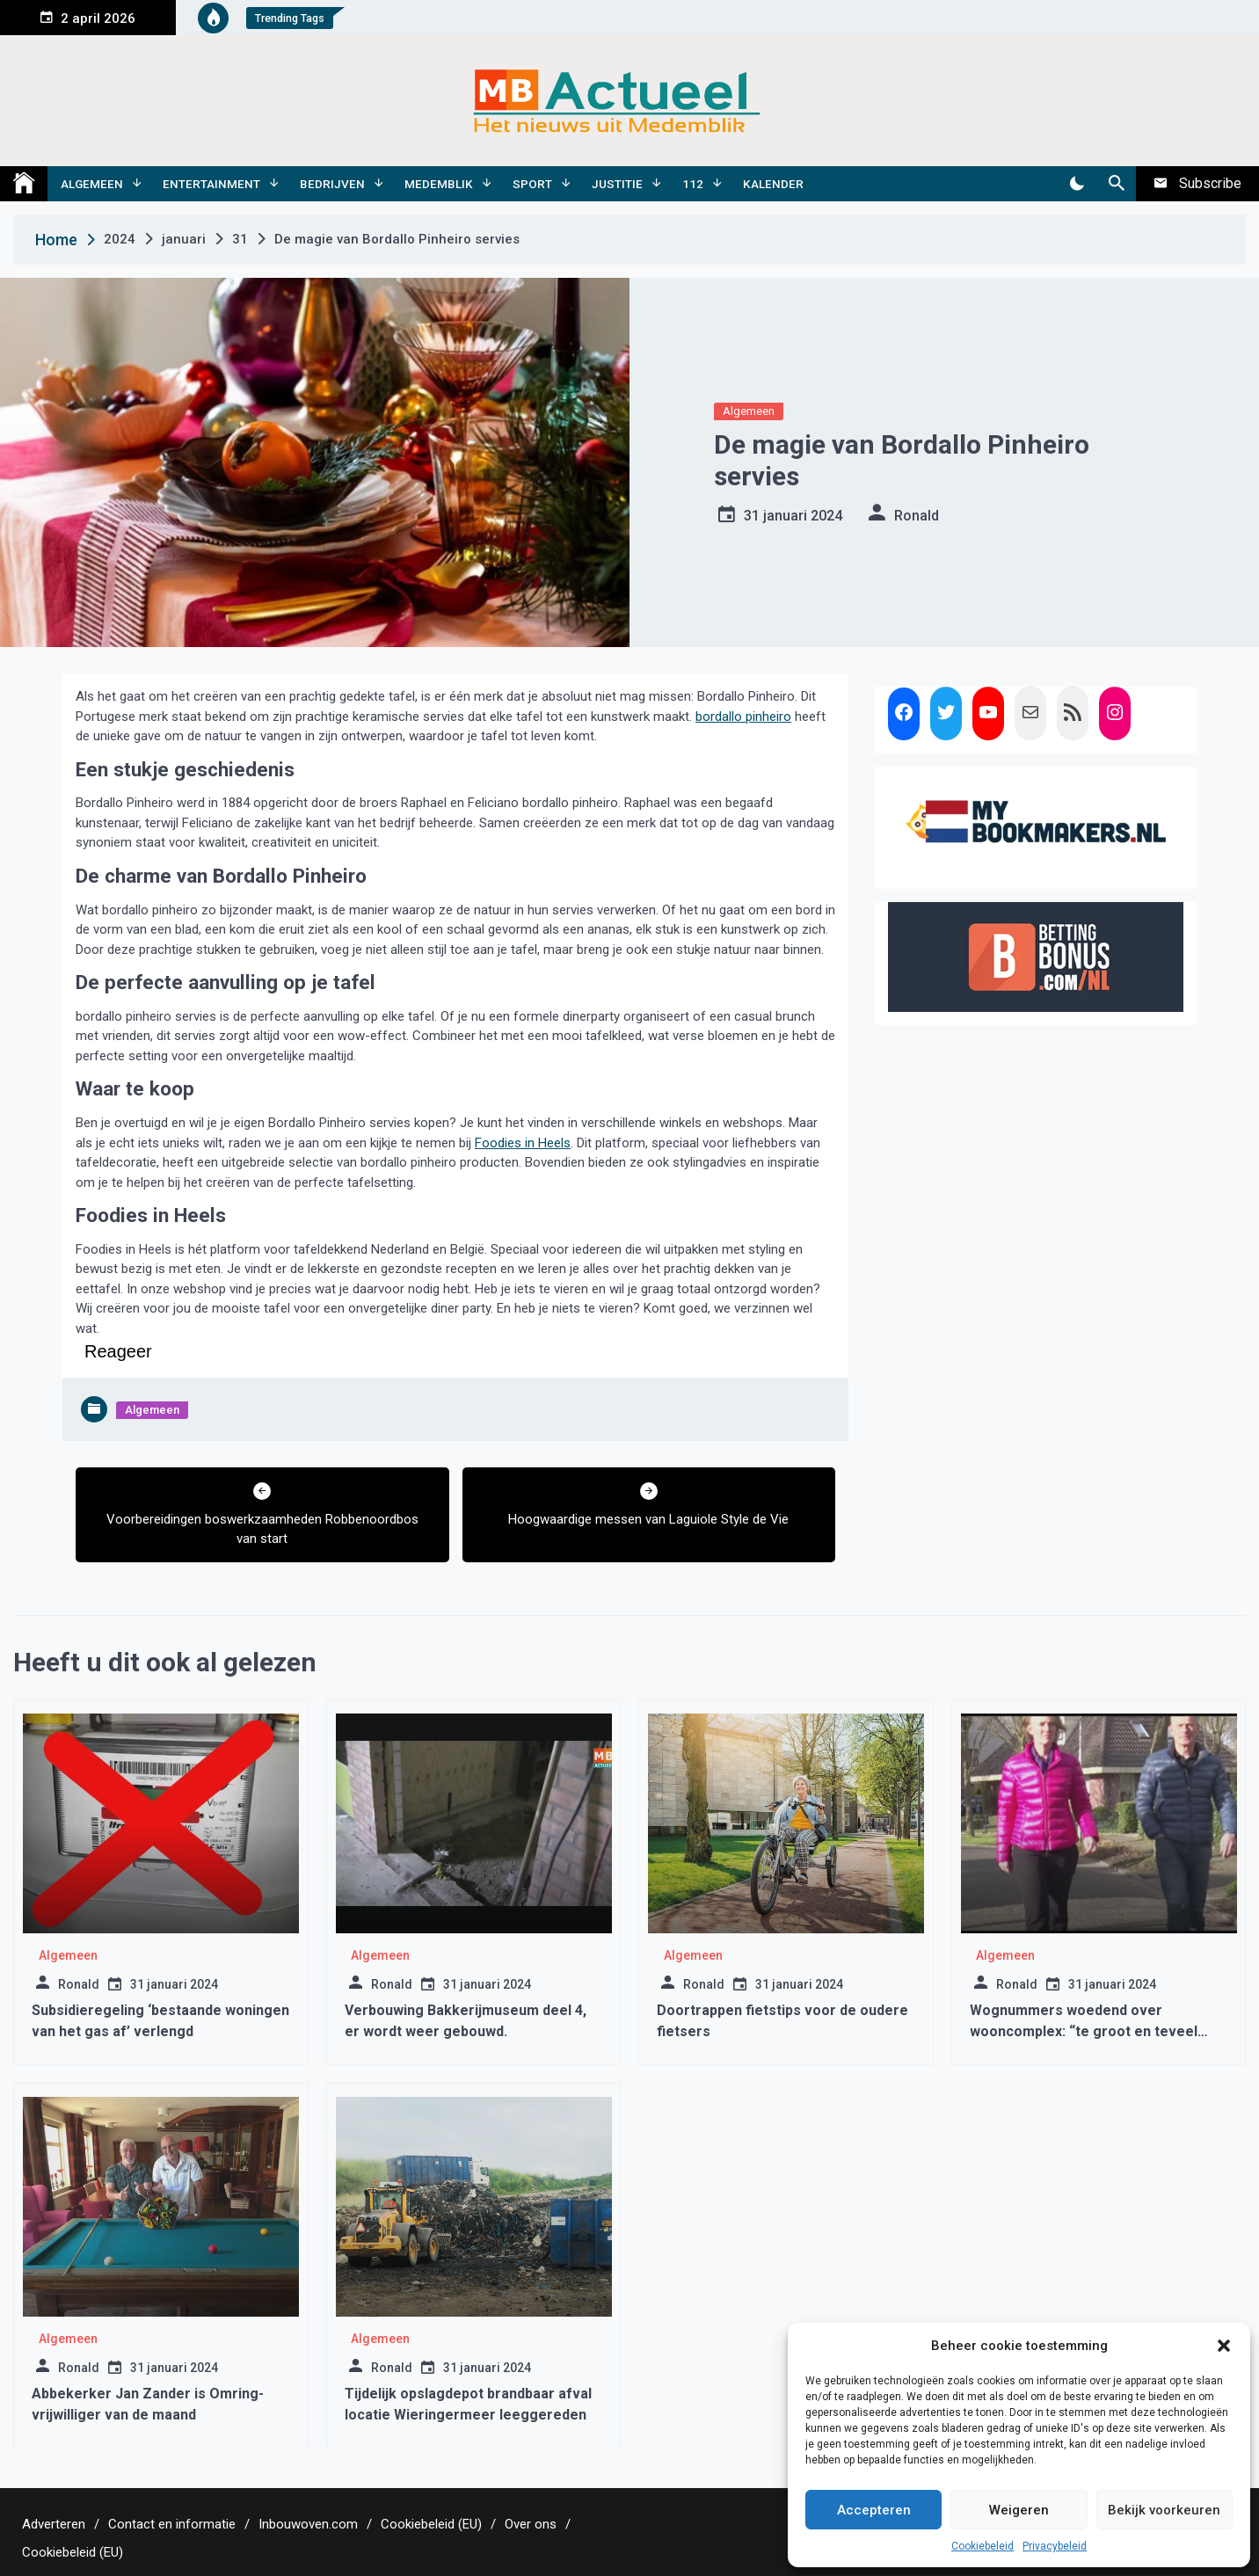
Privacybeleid (1054, 2546)
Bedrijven (332, 184)
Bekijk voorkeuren (1164, 2510)
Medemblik (438, 184)
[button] (1224, 2345)
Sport (532, 184)
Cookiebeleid (982, 2546)
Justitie (617, 184)
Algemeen (92, 184)
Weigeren (1019, 2510)
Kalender (773, 184)
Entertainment (211, 184)
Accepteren (874, 2510)
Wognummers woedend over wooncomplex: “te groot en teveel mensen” (1083, 2031)
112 (692, 184)
